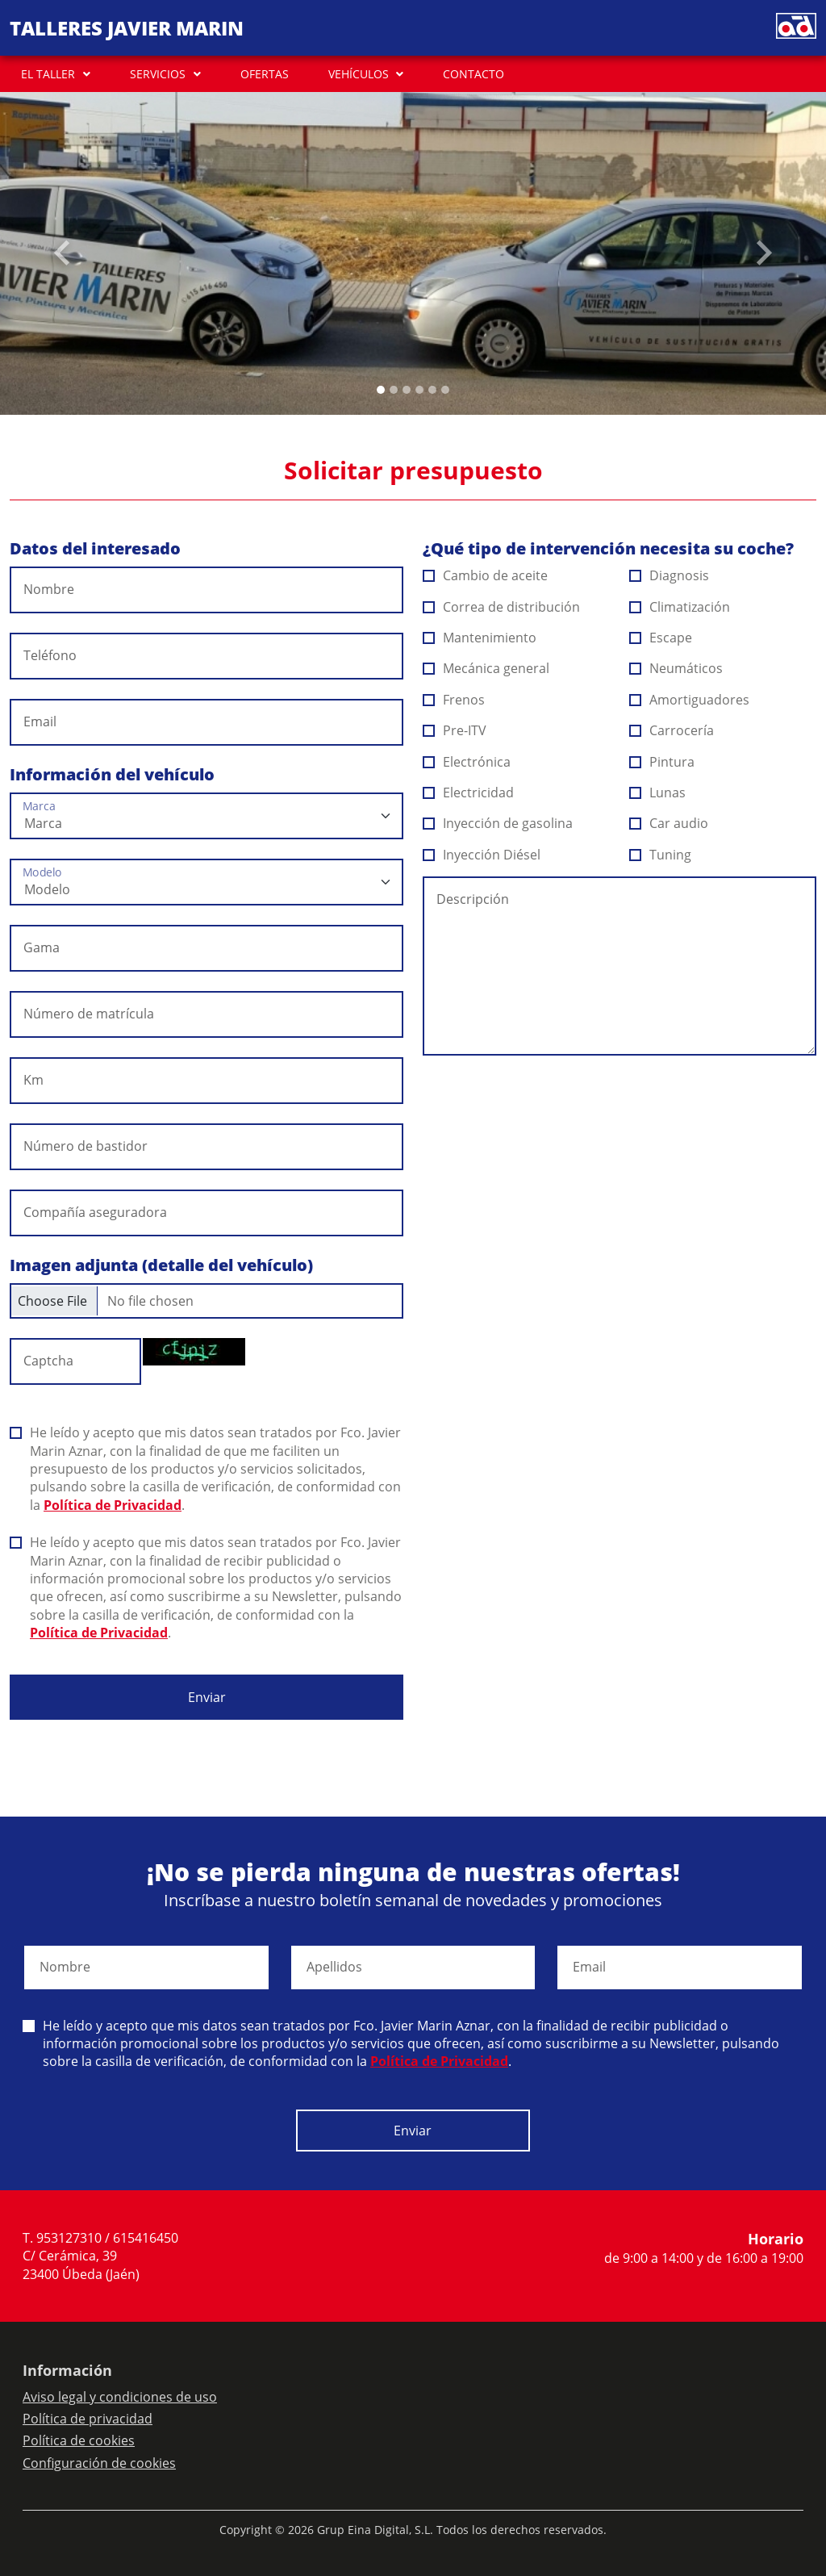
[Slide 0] (381, 390)
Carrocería (672, 730)
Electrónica (467, 762)
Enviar (207, 1697)
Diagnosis (669, 575)
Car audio (669, 823)
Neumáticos (676, 668)
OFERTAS (264, 74)
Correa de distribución (502, 607)
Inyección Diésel (482, 855)
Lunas (657, 792)
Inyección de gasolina (498, 823)
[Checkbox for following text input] (206, 1301)
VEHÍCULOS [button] (358, 74)
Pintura (662, 762)
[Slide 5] (445, 390)
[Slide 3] (419, 390)
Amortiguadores (689, 700)
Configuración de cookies (99, 2463)
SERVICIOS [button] (158, 74)
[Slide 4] (432, 390)
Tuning (660, 855)
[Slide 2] (407, 390)
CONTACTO (473, 74)
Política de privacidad (87, 2419)
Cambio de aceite (486, 575)
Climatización (680, 607)
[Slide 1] (394, 390)
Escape (661, 637)
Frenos (454, 700)
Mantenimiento (480, 637)
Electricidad (469, 792)
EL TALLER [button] (48, 74)
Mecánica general (486, 668)
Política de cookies (79, 2440)
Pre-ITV (455, 730)
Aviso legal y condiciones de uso (120, 2397)
